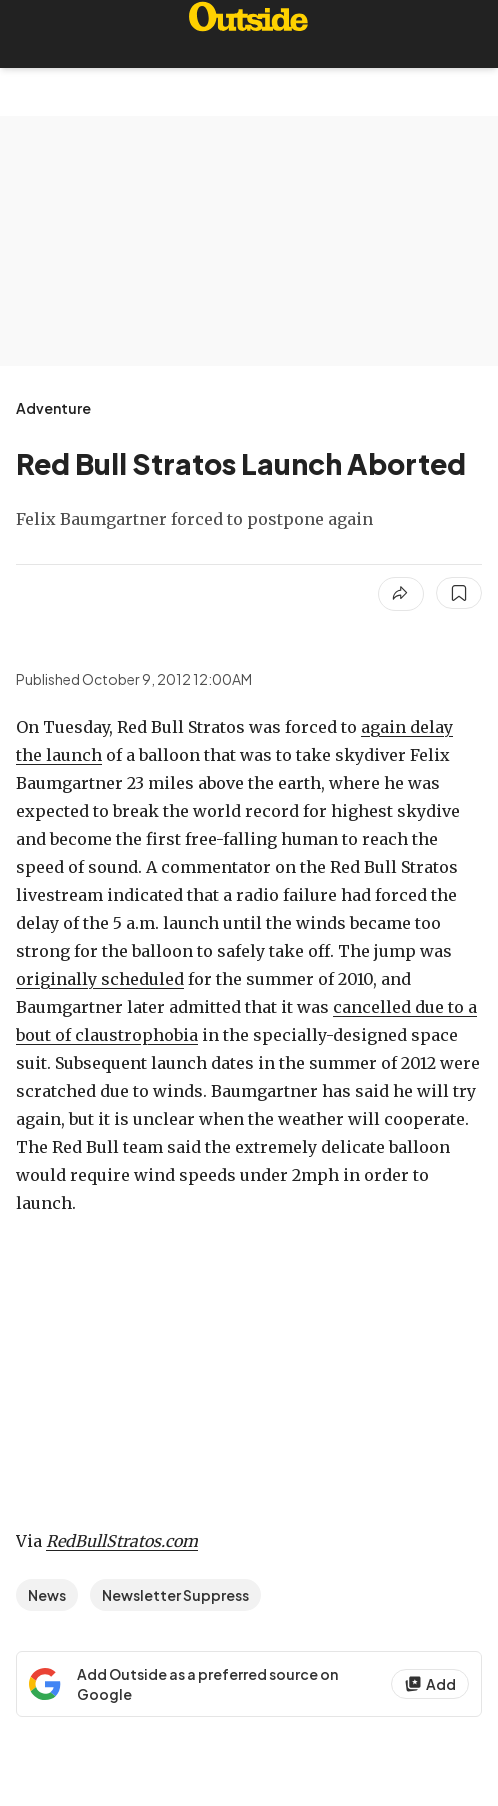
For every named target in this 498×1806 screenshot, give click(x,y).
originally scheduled (100, 979)
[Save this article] (459, 593)
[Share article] (401, 594)
